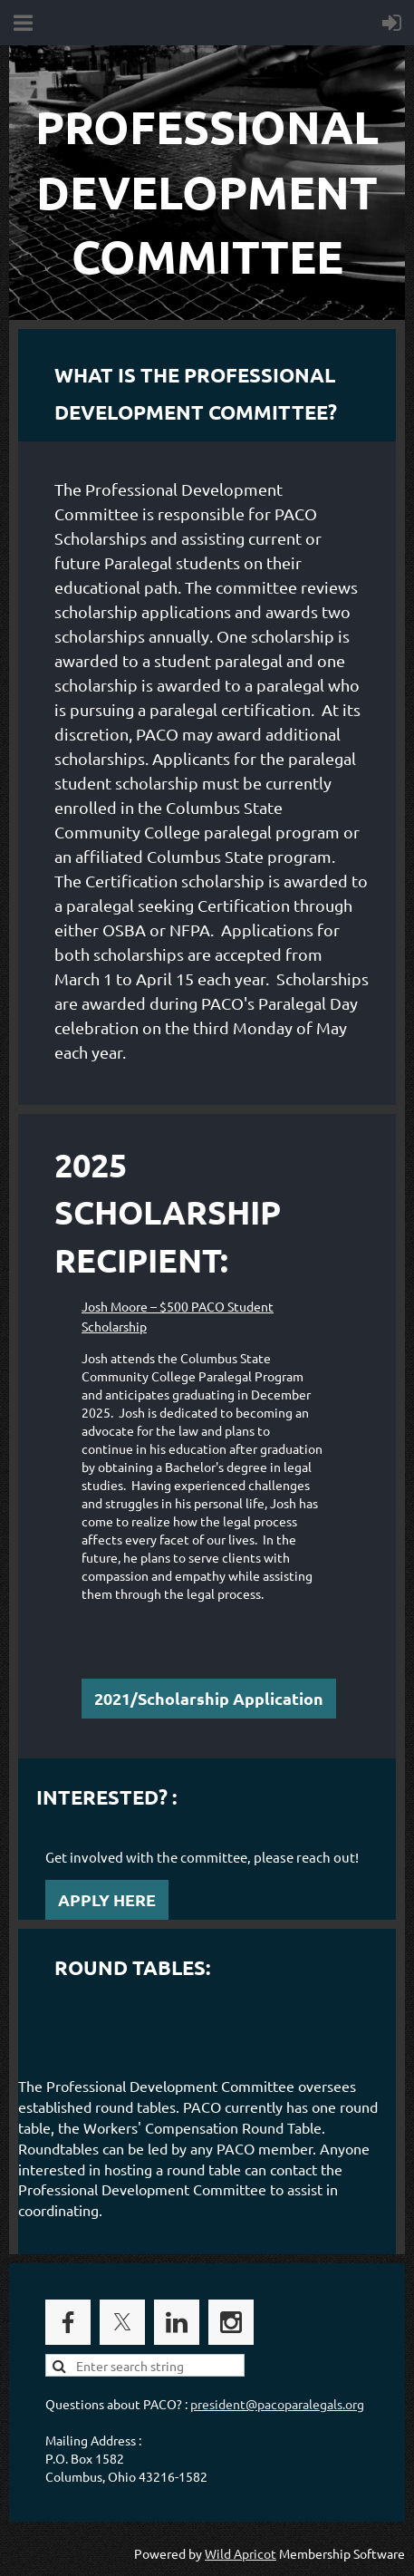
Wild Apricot (240, 2553)
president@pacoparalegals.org (277, 2404)
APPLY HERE (107, 1899)
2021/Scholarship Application (208, 1698)
